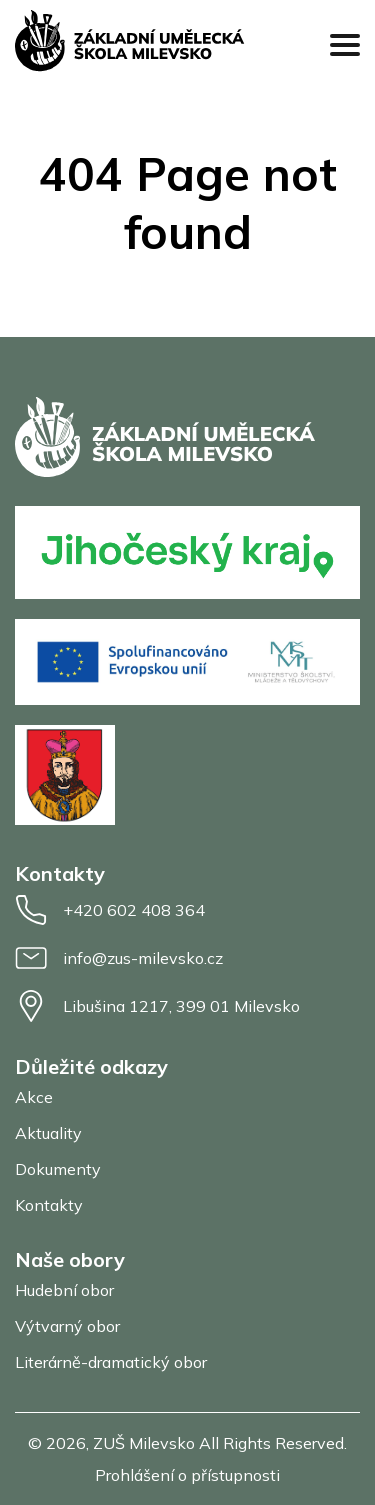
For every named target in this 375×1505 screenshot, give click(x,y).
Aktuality (48, 1133)
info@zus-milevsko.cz (119, 958)
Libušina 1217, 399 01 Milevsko (157, 1006)
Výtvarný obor (67, 1326)
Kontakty (49, 1205)
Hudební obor (64, 1290)
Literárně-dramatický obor (111, 1362)
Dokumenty (58, 1169)
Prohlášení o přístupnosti (187, 1475)
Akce (34, 1097)
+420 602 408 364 (110, 910)
